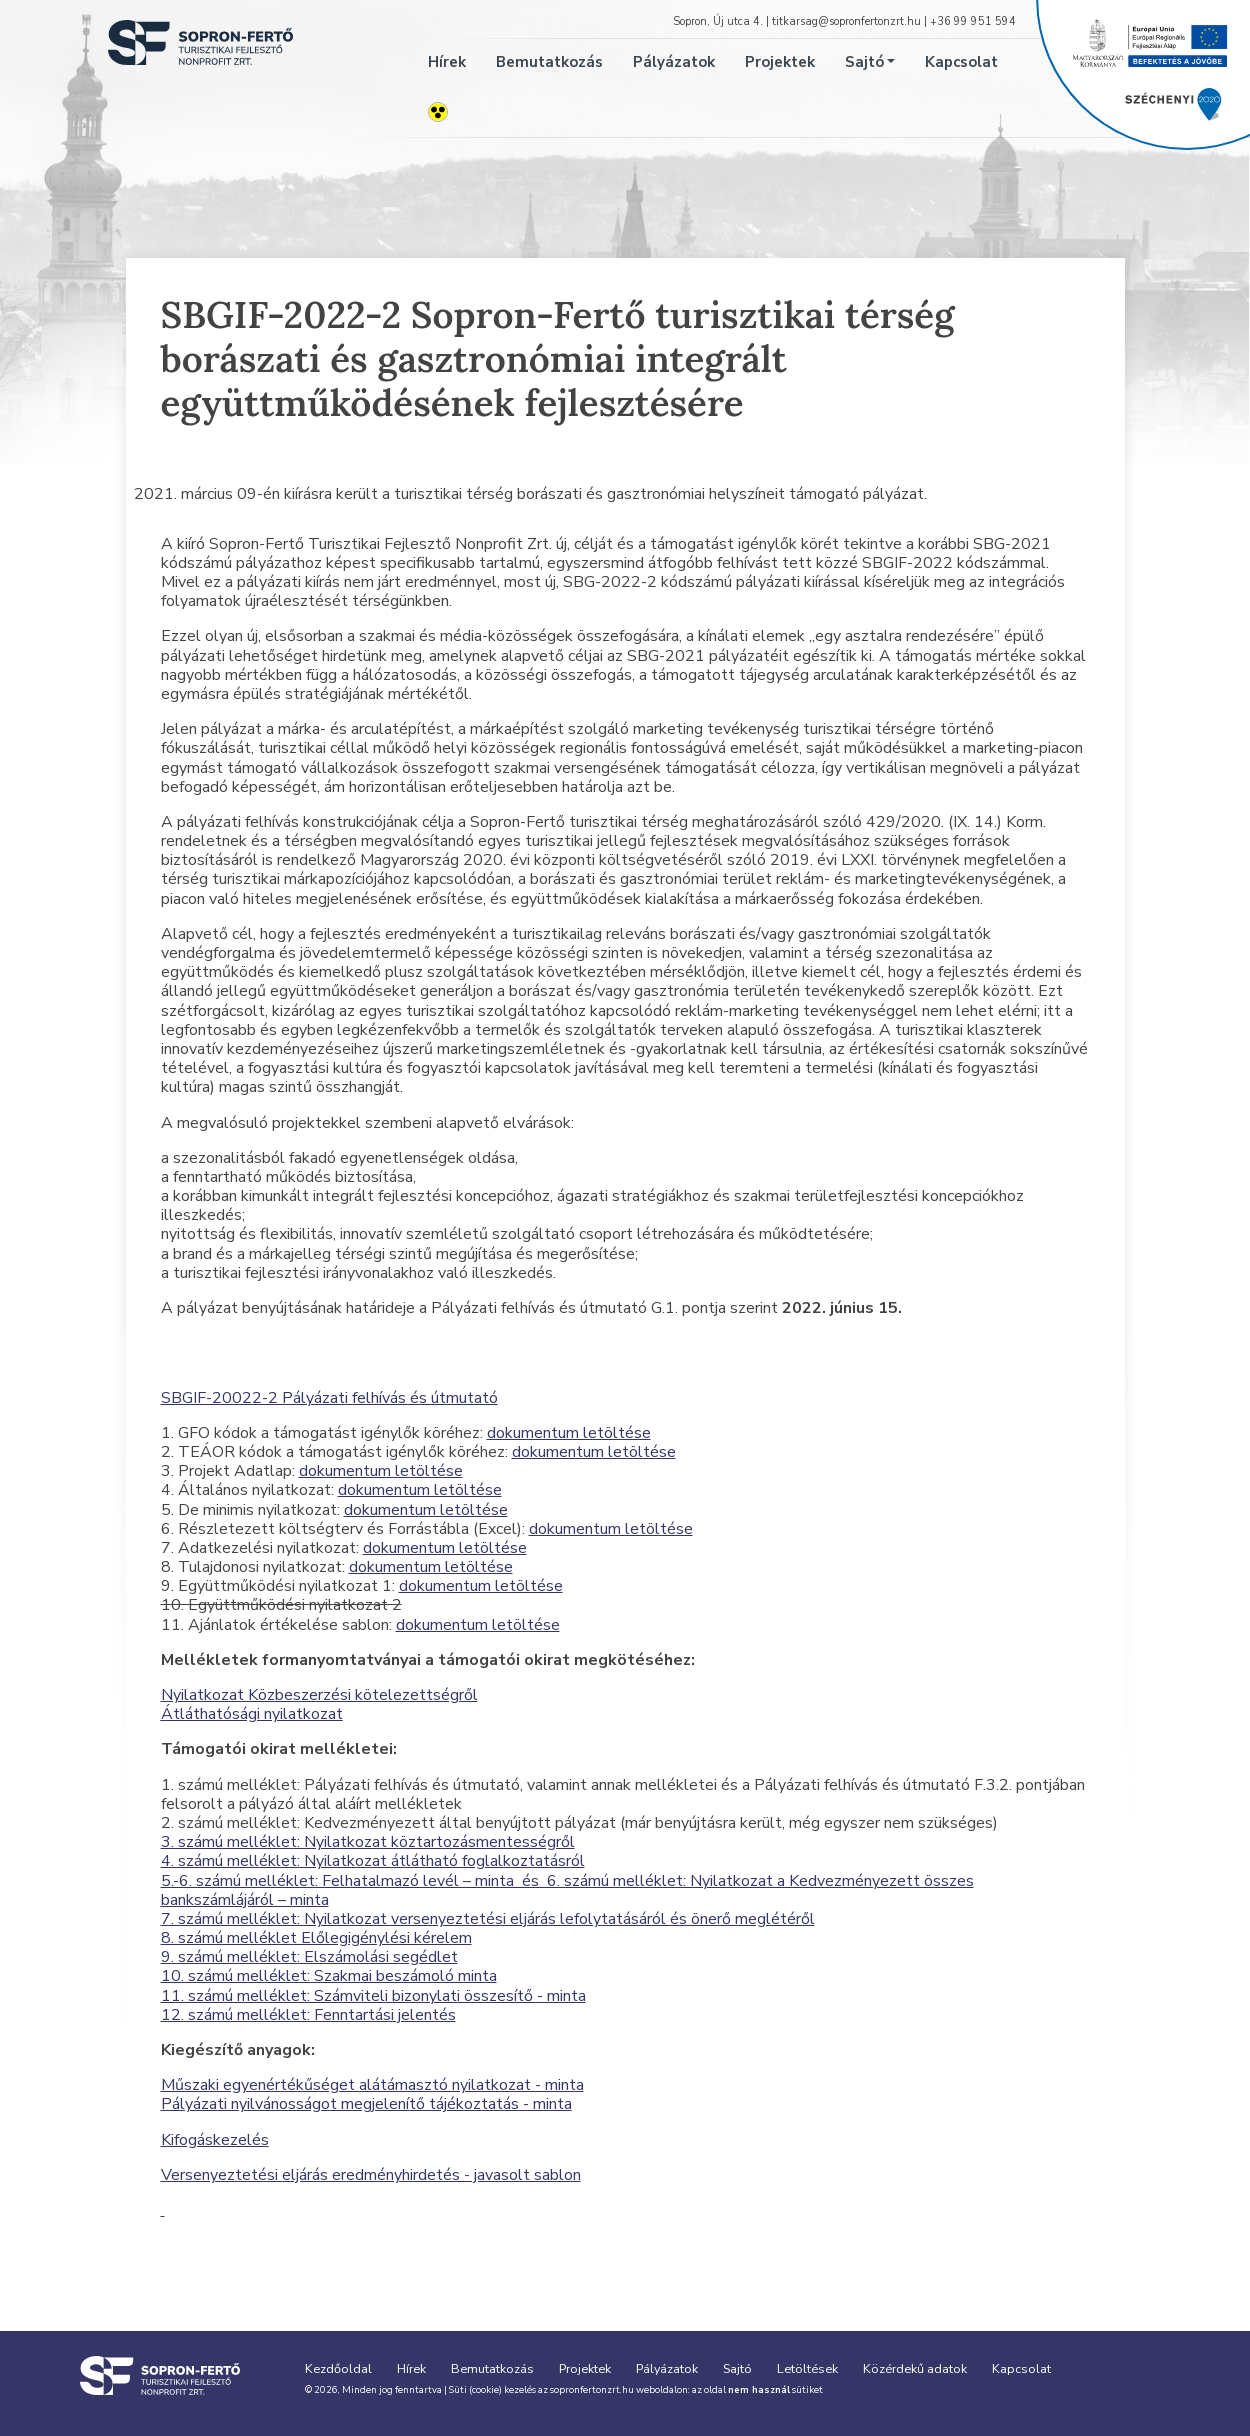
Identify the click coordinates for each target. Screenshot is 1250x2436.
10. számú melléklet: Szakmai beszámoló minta (329, 1976)
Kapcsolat (961, 62)
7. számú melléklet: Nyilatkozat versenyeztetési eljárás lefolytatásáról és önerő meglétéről (488, 1919)
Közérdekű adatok (915, 2368)
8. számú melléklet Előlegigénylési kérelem (316, 1938)
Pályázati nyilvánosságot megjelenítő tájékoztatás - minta (366, 2104)
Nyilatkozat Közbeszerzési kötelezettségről (319, 1695)
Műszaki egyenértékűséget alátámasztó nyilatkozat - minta (372, 2085)
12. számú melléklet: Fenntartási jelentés (308, 2015)
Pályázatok (674, 62)
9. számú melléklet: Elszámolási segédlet (309, 1957)
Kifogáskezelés (215, 2140)
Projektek (780, 62)
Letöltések (807, 2368)
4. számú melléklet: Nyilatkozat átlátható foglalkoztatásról (373, 1861)
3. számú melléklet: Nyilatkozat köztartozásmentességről (368, 1842)
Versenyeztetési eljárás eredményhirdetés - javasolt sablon (371, 2175)
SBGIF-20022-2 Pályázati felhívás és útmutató (329, 1398)
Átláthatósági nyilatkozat (252, 1714)
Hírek (447, 62)
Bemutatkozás (549, 62)
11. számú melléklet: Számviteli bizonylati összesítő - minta (373, 1996)
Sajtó (864, 62)
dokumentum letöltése (569, 1433)
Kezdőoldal (338, 2368)
